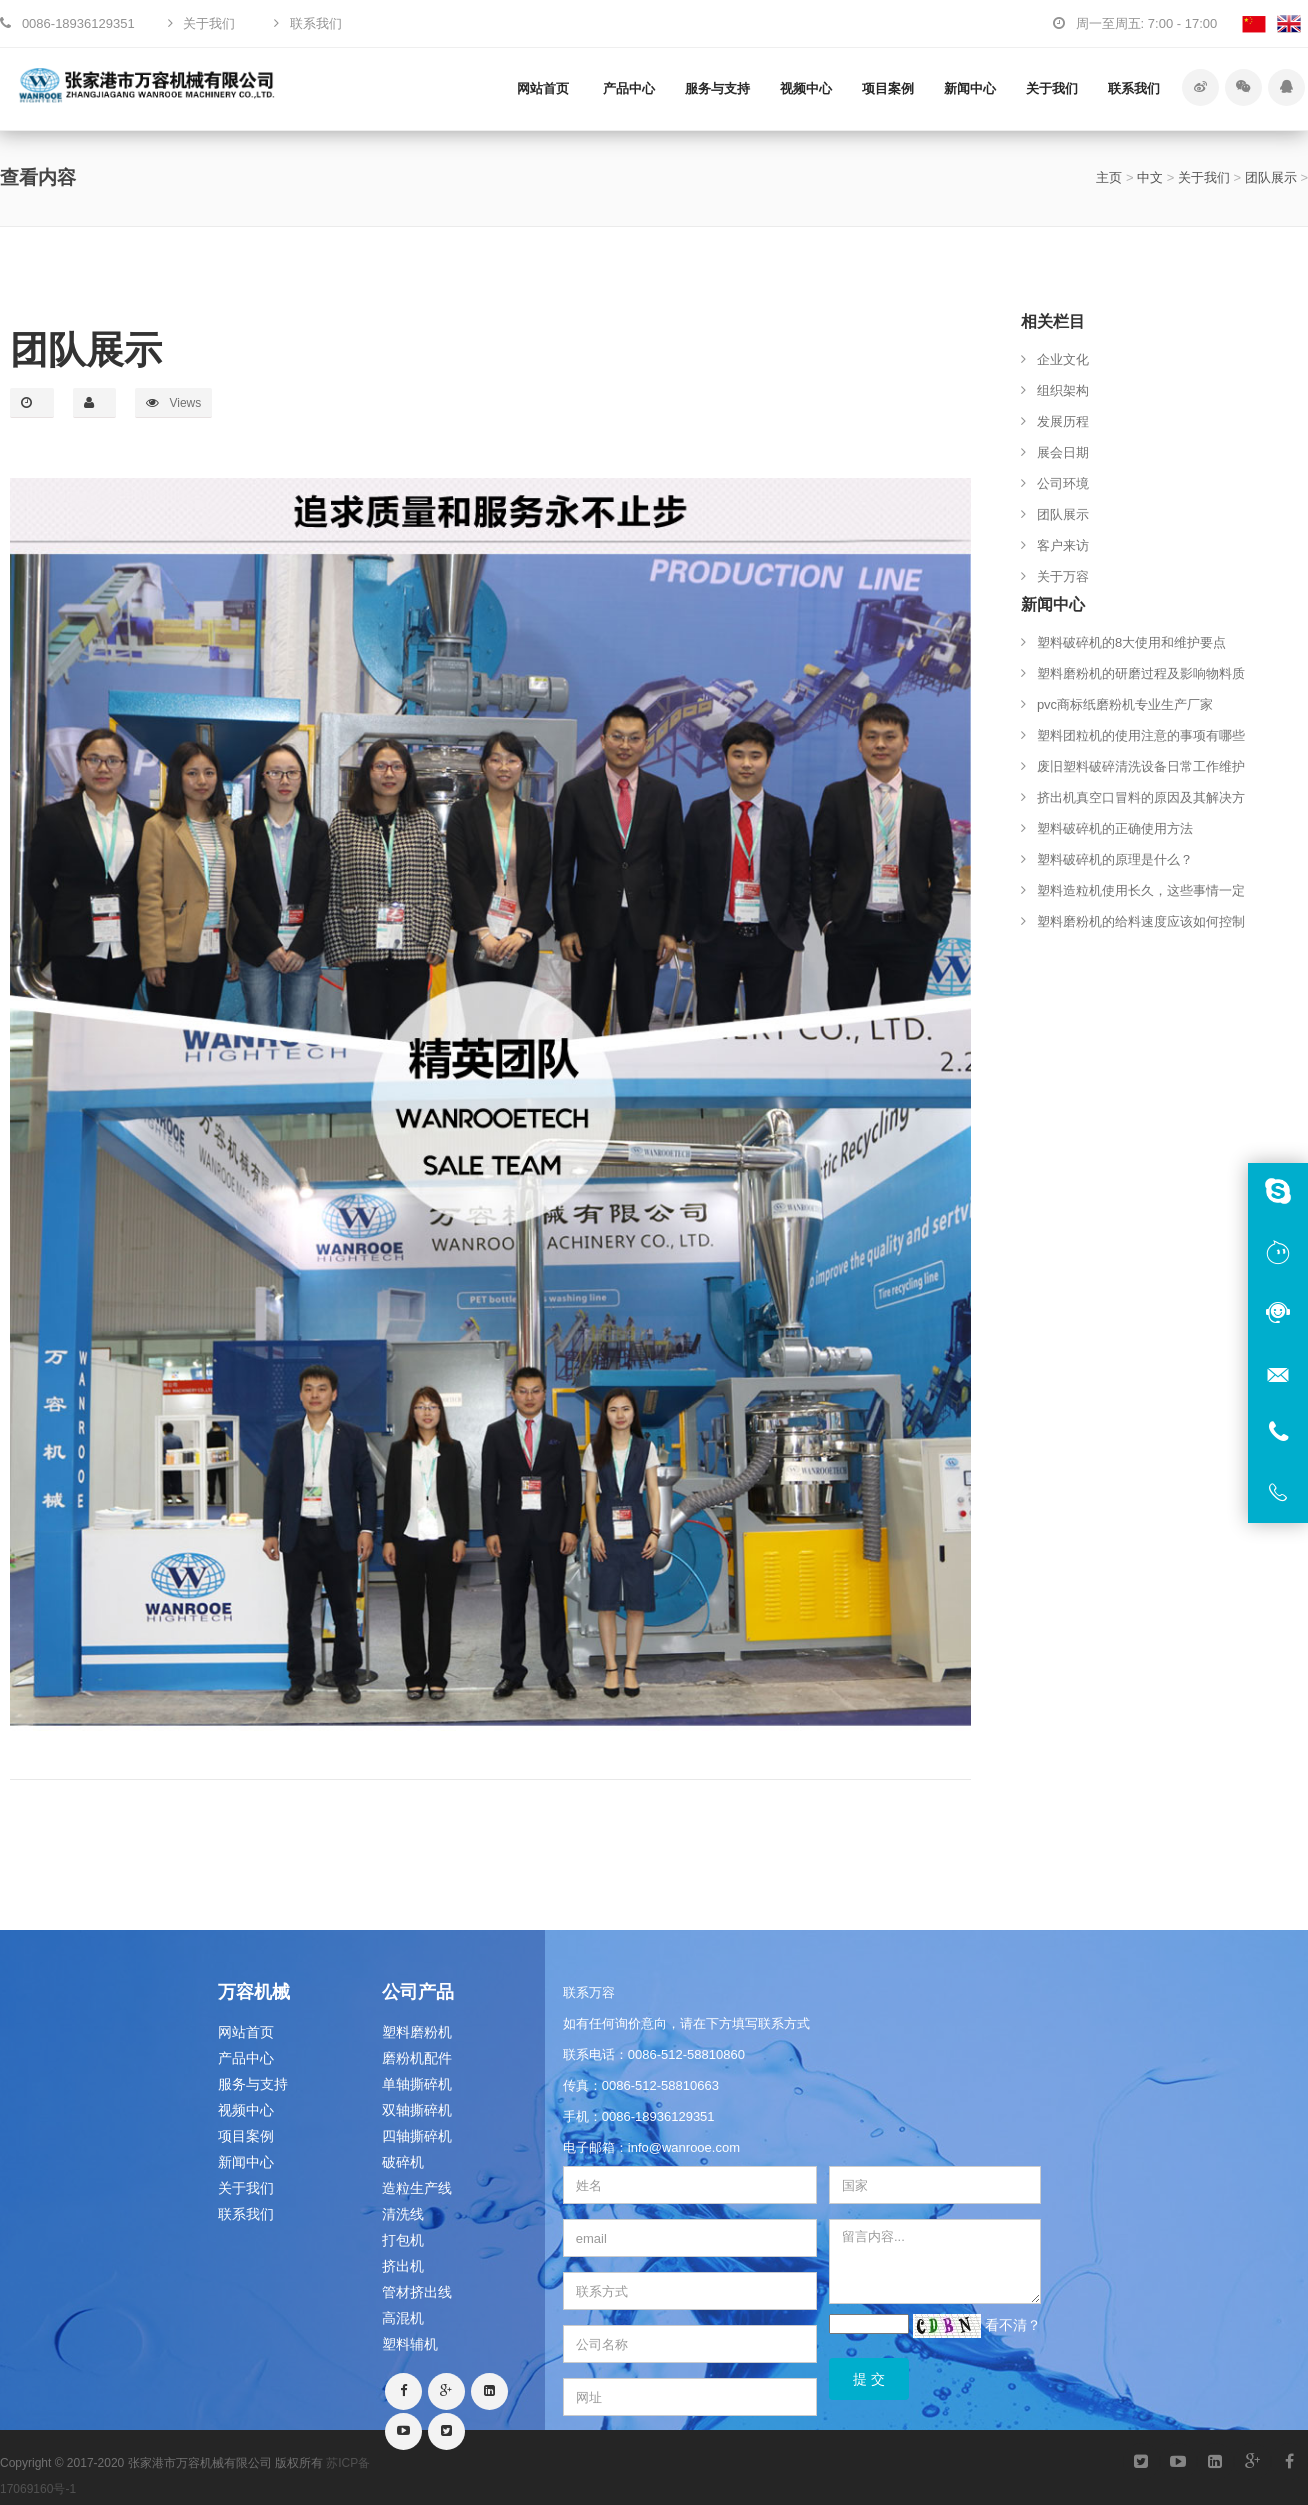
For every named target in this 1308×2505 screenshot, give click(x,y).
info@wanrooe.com (684, 2147)
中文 (1150, 177)
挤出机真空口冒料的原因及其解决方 (1141, 797)
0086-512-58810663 (660, 2085)
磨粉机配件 (417, 2058)
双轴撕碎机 (417, 2110)
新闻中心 (970, 88)
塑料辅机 (410, 2344)
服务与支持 (717, 88)
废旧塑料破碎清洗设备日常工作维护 (1141, 766)
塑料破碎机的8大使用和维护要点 (1131, 642)
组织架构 (1063, 390)
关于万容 (1063, 576)
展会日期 (1063, 452)
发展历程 (1063, 421)
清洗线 (403, 2214)
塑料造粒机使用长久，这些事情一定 (1141, 890)
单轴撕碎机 (417, 2084)
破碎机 (403, 2162)
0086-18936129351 (658, 2116)
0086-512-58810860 (686, 2054)
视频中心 (806, 88)
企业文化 (1063, 359)
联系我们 (1134, 88)
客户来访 (1063, 545)
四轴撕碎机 (417, 2136)
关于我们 (1052, 88)
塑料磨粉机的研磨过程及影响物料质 (1141, 673)
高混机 (403, 2318)
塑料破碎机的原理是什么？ (1115, 859)
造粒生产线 (417, 2188)
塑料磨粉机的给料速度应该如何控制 (1141, 921)
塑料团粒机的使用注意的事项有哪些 (1141, 735)
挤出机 (403, 2266)
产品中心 (629, 88)
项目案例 (888, 88)
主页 (1109, 177)
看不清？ (1013, 2324)
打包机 (403, 2240)
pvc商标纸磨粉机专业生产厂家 (1125, 704)
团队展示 (1271, 177)
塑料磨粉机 (417, 2032)
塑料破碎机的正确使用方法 (1115, 828)
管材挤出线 (417, 2292)
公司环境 (1063, 483)
